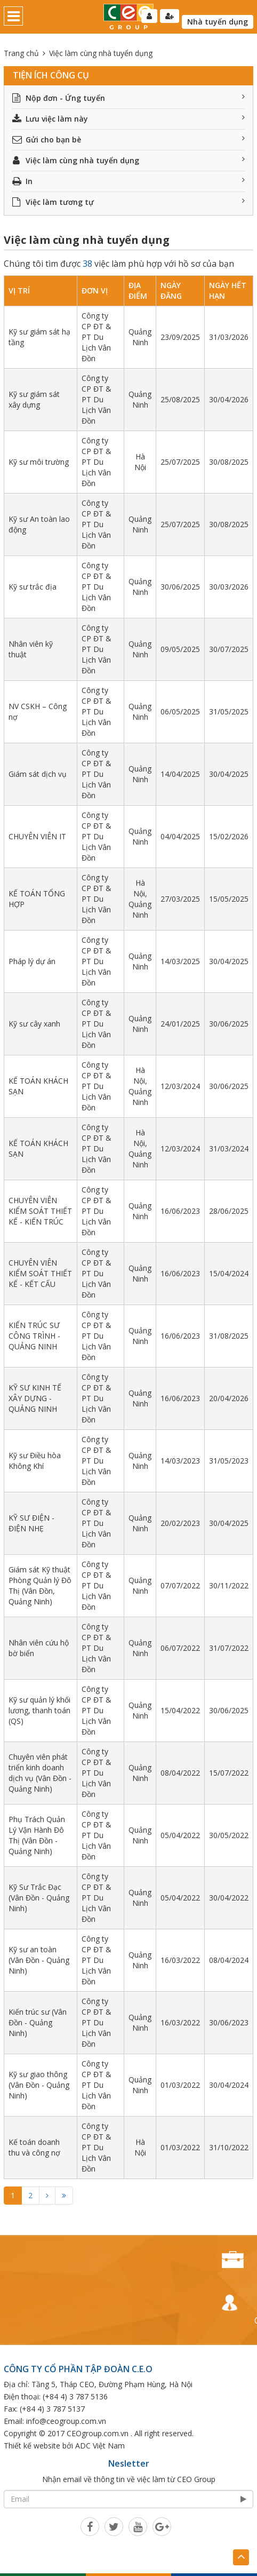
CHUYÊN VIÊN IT (37, 836)
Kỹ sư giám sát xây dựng (34, 399)
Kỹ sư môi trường (39, 462)
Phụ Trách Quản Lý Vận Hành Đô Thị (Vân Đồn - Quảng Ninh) (37, 1835)
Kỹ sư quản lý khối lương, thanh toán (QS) (39, 1710)
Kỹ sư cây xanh (34, 1024)
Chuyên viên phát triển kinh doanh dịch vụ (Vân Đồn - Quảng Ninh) (40, 1773)
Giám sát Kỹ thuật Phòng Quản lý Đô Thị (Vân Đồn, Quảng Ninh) (40, 1585)
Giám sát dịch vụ (38, 774)
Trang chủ (21, 53)
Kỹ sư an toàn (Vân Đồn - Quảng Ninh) (39, 1960)
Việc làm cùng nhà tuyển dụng (128, 160)
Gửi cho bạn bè (128, 139)
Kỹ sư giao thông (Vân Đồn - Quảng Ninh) (39, 2085)
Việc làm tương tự (128, 202)
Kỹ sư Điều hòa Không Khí (35, 1460)
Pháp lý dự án (32, 961)
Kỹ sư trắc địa (33, 587)
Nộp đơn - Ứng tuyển (128, 98)
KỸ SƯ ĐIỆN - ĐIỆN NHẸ (31, 1523)
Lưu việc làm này (128, 119)
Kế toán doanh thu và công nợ (34, 2147)
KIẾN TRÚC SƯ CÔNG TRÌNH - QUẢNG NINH (34, 1335)
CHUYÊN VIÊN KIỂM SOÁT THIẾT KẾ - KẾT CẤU (40, 1273)
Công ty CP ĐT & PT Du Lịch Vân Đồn (96, 337)
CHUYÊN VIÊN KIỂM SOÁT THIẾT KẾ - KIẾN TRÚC (40, 1211)
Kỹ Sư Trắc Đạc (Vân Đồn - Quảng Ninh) (39, 1897)
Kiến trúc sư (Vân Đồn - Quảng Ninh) (38, 2022)
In (128, 181)
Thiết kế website (32, 2445)
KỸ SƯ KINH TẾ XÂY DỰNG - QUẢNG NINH (35, 1398)
